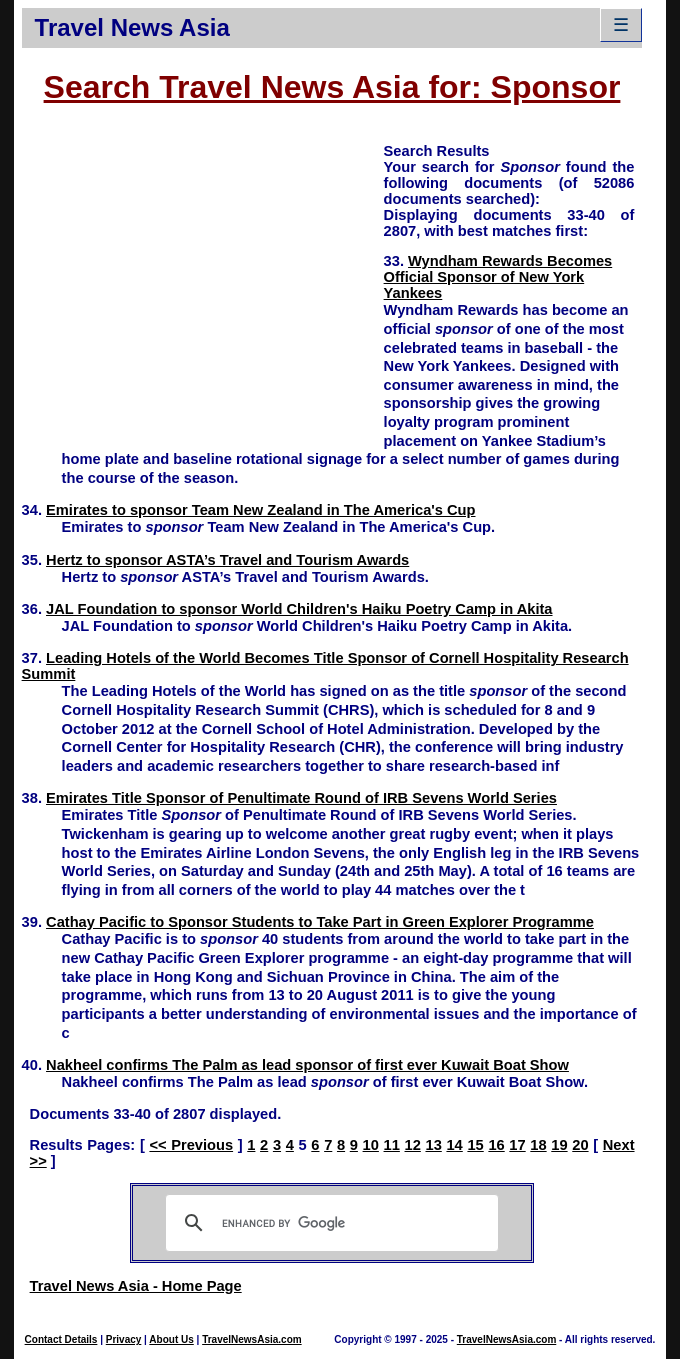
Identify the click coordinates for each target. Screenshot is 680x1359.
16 (496, 1145)
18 (538, 1145)
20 (580, 1145)
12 (413, 1145)
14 (454, 1145)
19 (559, 1145)
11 (392, 1145)
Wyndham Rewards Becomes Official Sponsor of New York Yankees (498, 277)
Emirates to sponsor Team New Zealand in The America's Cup (260, 510)
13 (433, 1145)
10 (371, 1145)
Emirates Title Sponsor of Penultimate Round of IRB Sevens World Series (301, 798)
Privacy (124, 1339)
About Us (171, 1339)
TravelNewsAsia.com (252, 1339)
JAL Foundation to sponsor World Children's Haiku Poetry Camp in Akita (299, 609)
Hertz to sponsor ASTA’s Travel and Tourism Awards (227, 560)
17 (517, 1145)
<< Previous (191, 1145)
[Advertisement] (203, 281)
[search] (329, 1223)
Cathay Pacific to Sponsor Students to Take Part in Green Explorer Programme (320, 922)
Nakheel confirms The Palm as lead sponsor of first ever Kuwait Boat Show (307, 1065)
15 (475, 1145)
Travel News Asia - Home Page (136, 1286)
